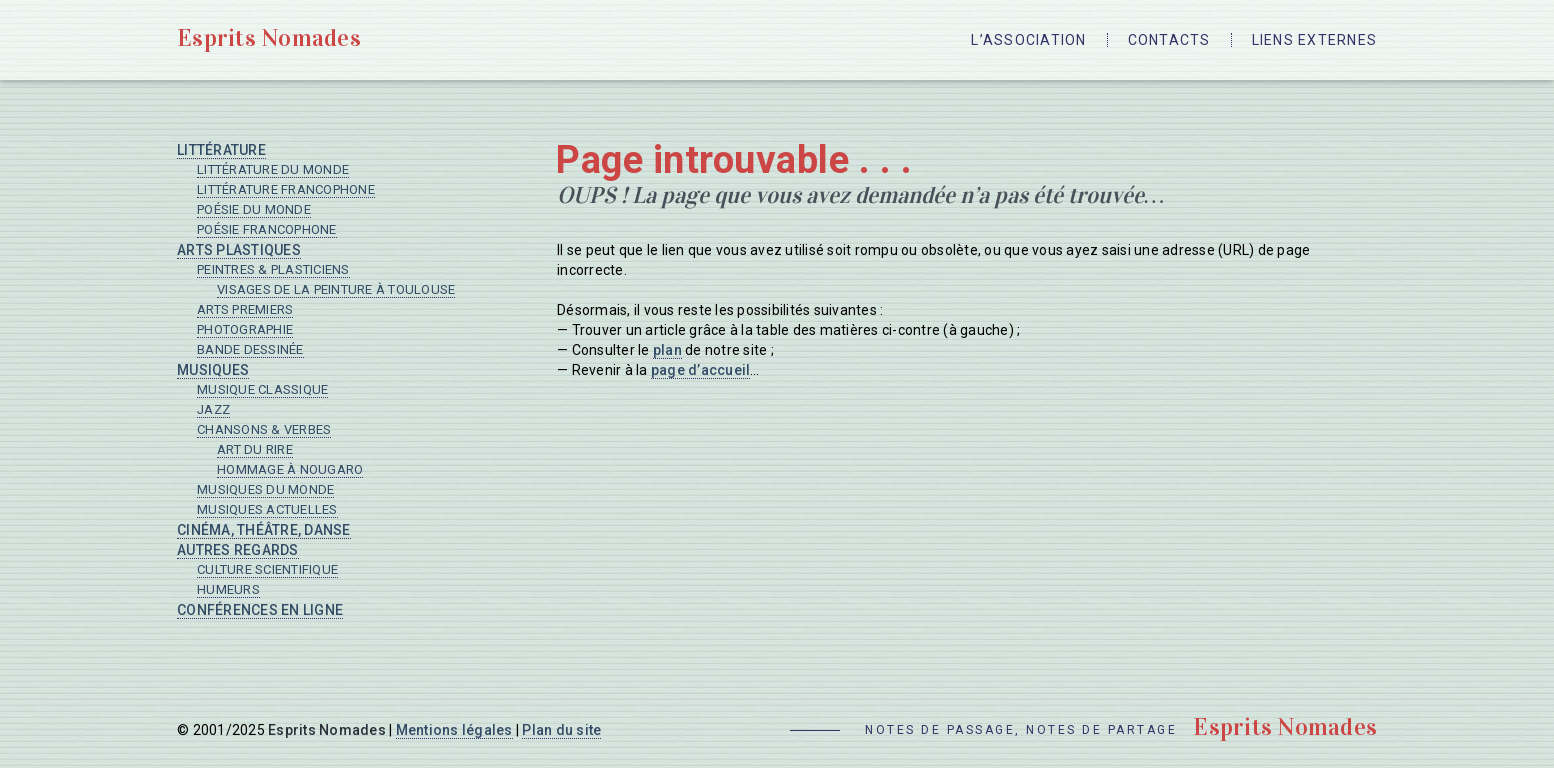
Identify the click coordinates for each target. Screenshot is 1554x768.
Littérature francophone (286, 189)
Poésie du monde (254, 209)
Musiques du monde (265, 489)
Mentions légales (454, 730)
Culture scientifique (267, 569)
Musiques (213, 370)
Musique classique (262, 389)
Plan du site (561, 730)
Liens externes (1315, 40)
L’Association (1028, 40)
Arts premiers (245, 309)
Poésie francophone (267, 229)
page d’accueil (701, 370)
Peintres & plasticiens (273, 269)
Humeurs (228, 589)
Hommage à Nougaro (290, 469)
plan (667, 350)
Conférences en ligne (260, 610)
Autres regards (238, 550)
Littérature (221, 150)
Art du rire (255, 449)
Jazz (213, 409)
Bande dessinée (250, 349)
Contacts (1169, 40)
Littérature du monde (273, 169)
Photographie (245, 329)
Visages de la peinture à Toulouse (336, 289)
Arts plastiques (239, 250)
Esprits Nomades (269, 38)
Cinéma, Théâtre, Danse (264, 530)
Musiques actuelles (267, 509)
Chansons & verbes (264, 429)
